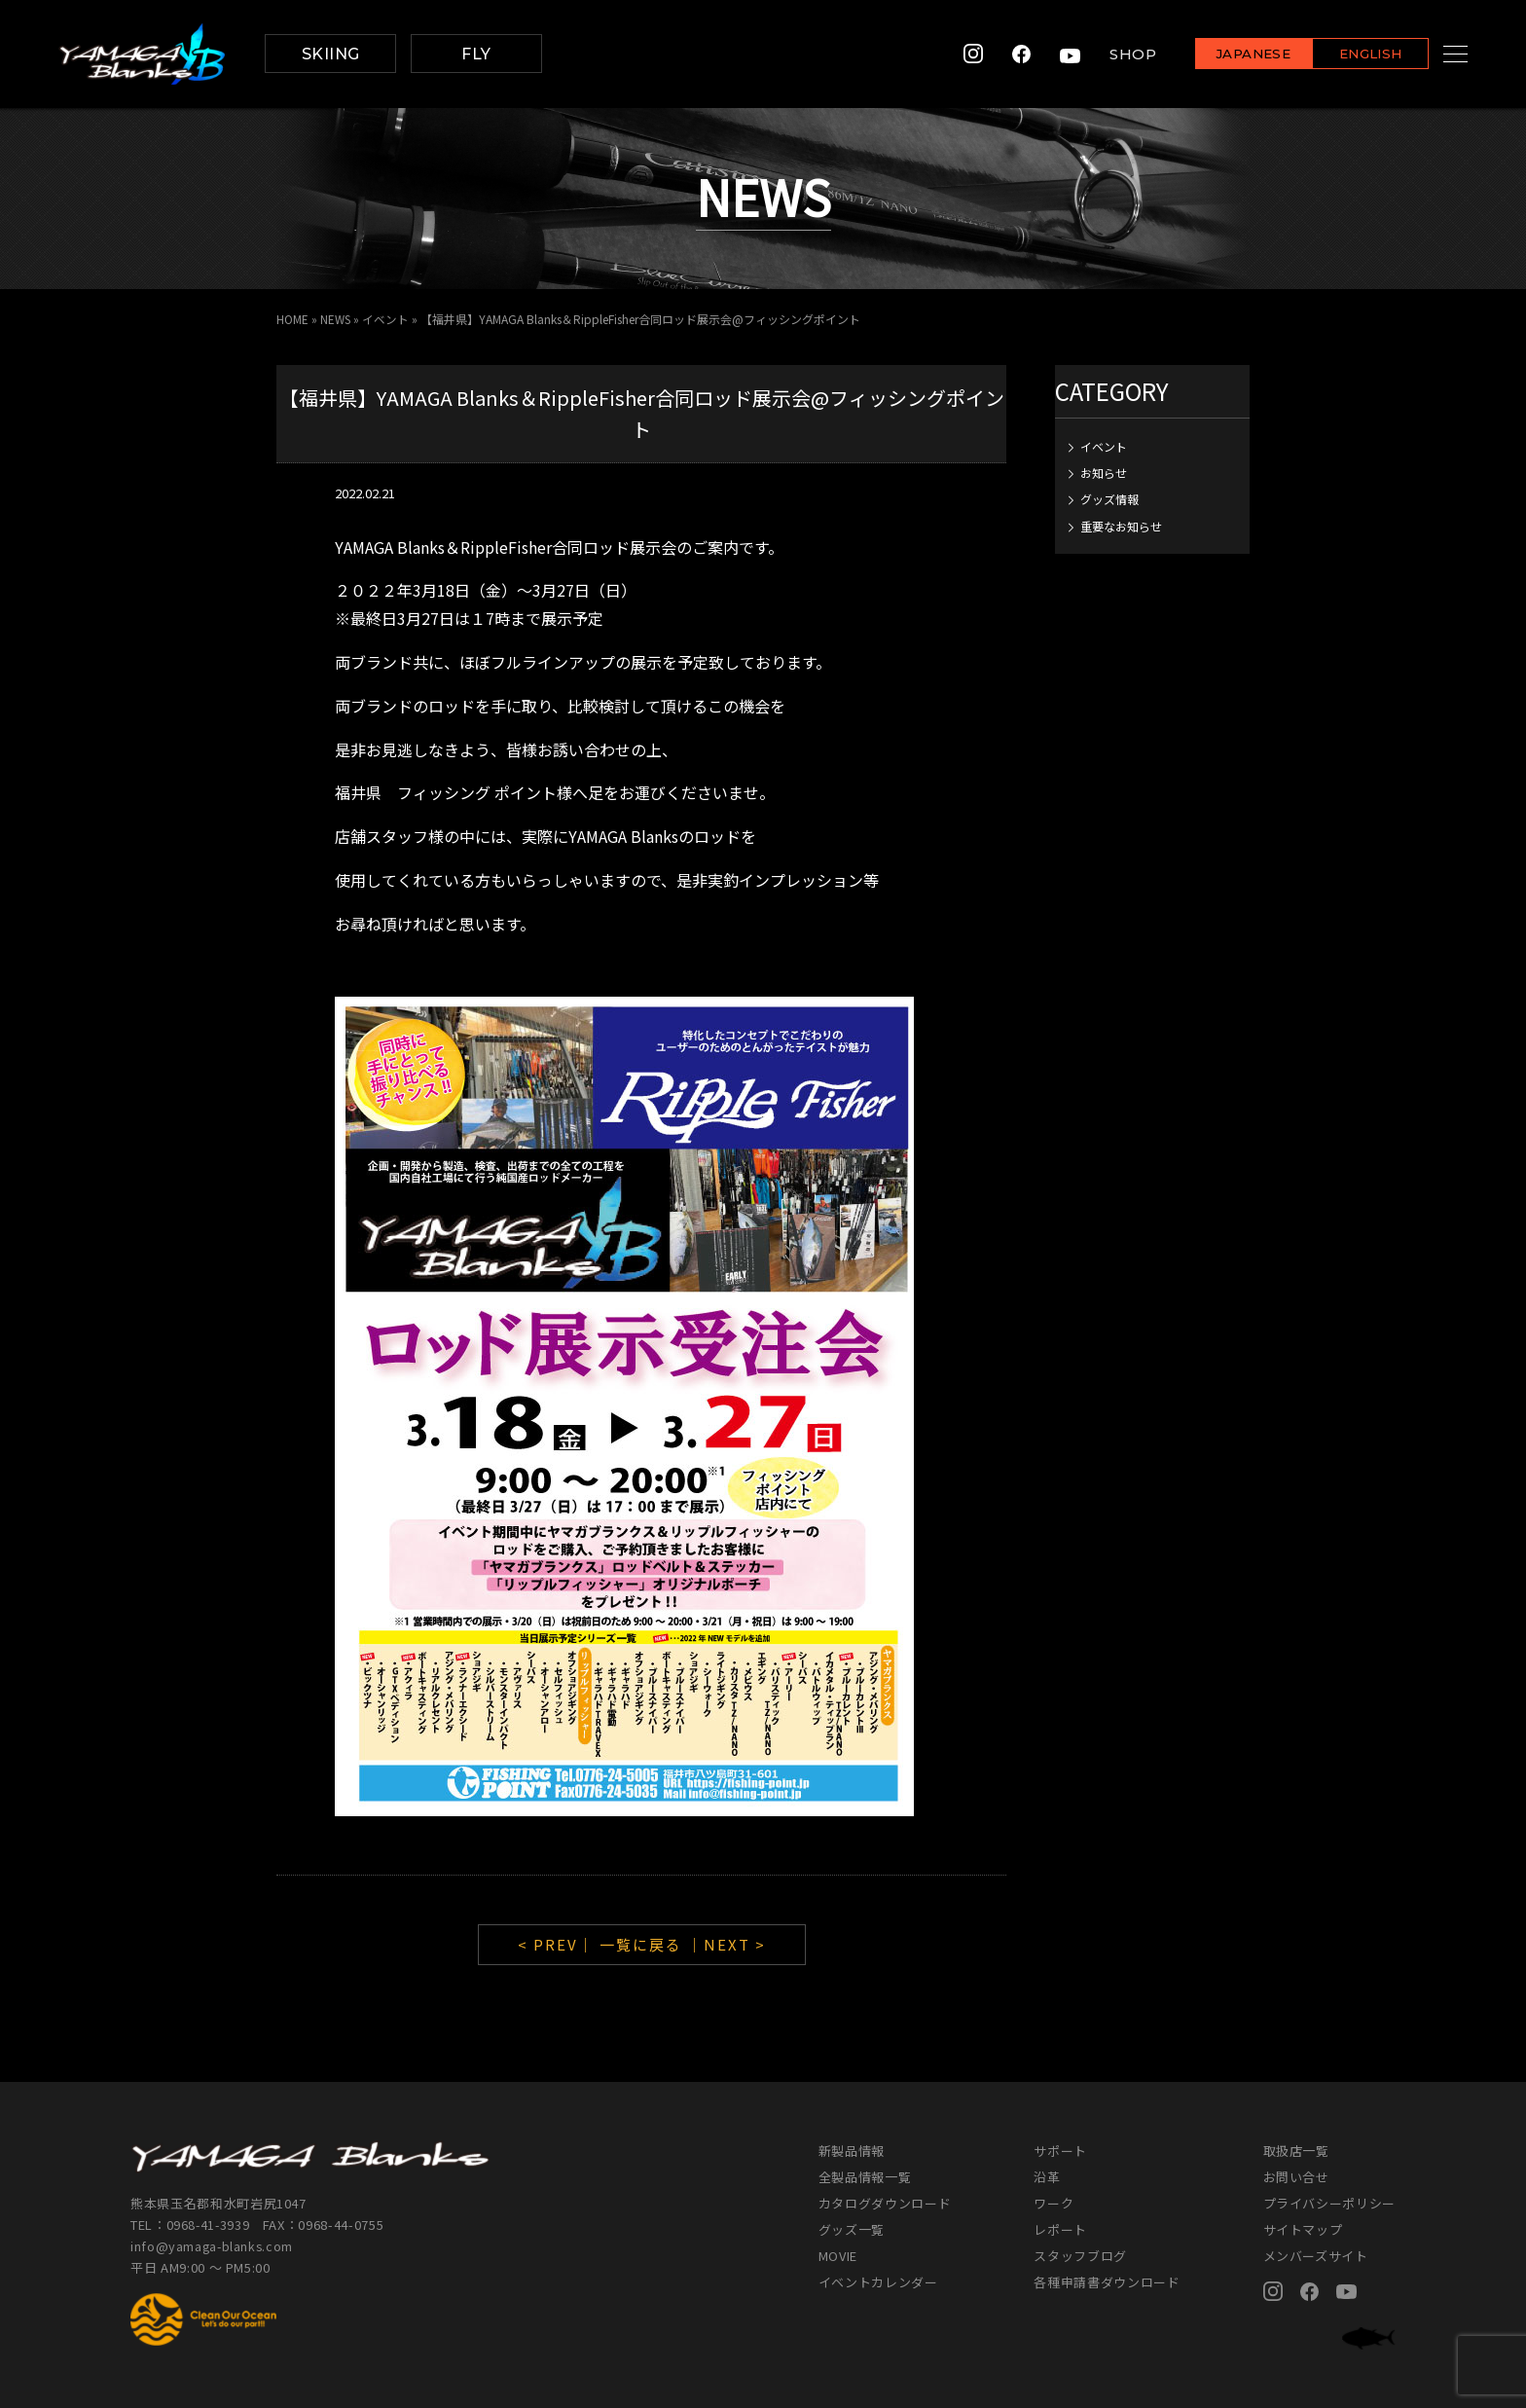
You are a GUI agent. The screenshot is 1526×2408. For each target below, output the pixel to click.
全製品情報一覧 (865, 2177)
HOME (292, 318)
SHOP (1108, 54)
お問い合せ (1296, 2177)
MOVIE (837, 2255)
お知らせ (1103, 471)
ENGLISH (1346, 55)
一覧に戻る (641, 1944)
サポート (1060, 2150)
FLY (475, 54)
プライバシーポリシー (1330, 2203)
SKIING (331, 54)
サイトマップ (1303, 2229)
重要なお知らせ (1121, 525)
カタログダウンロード (885, 2203)
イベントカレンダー (878, 2282)
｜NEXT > (726, 1944)
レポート (1060, 2229)
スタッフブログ (1080, 2255)
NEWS (336, 318)
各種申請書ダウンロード (1107, 2282)
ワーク (1053, 2203)
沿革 (1047, 2177)
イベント (387, 318)
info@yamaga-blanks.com (213, 2246)
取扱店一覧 (1296, 2150)
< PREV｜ (559, 1944)
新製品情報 (851, 2150)
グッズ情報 (1109, 499)
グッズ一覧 (851, 2229)
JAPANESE (1229, 55)
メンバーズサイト (1315, 2255)
